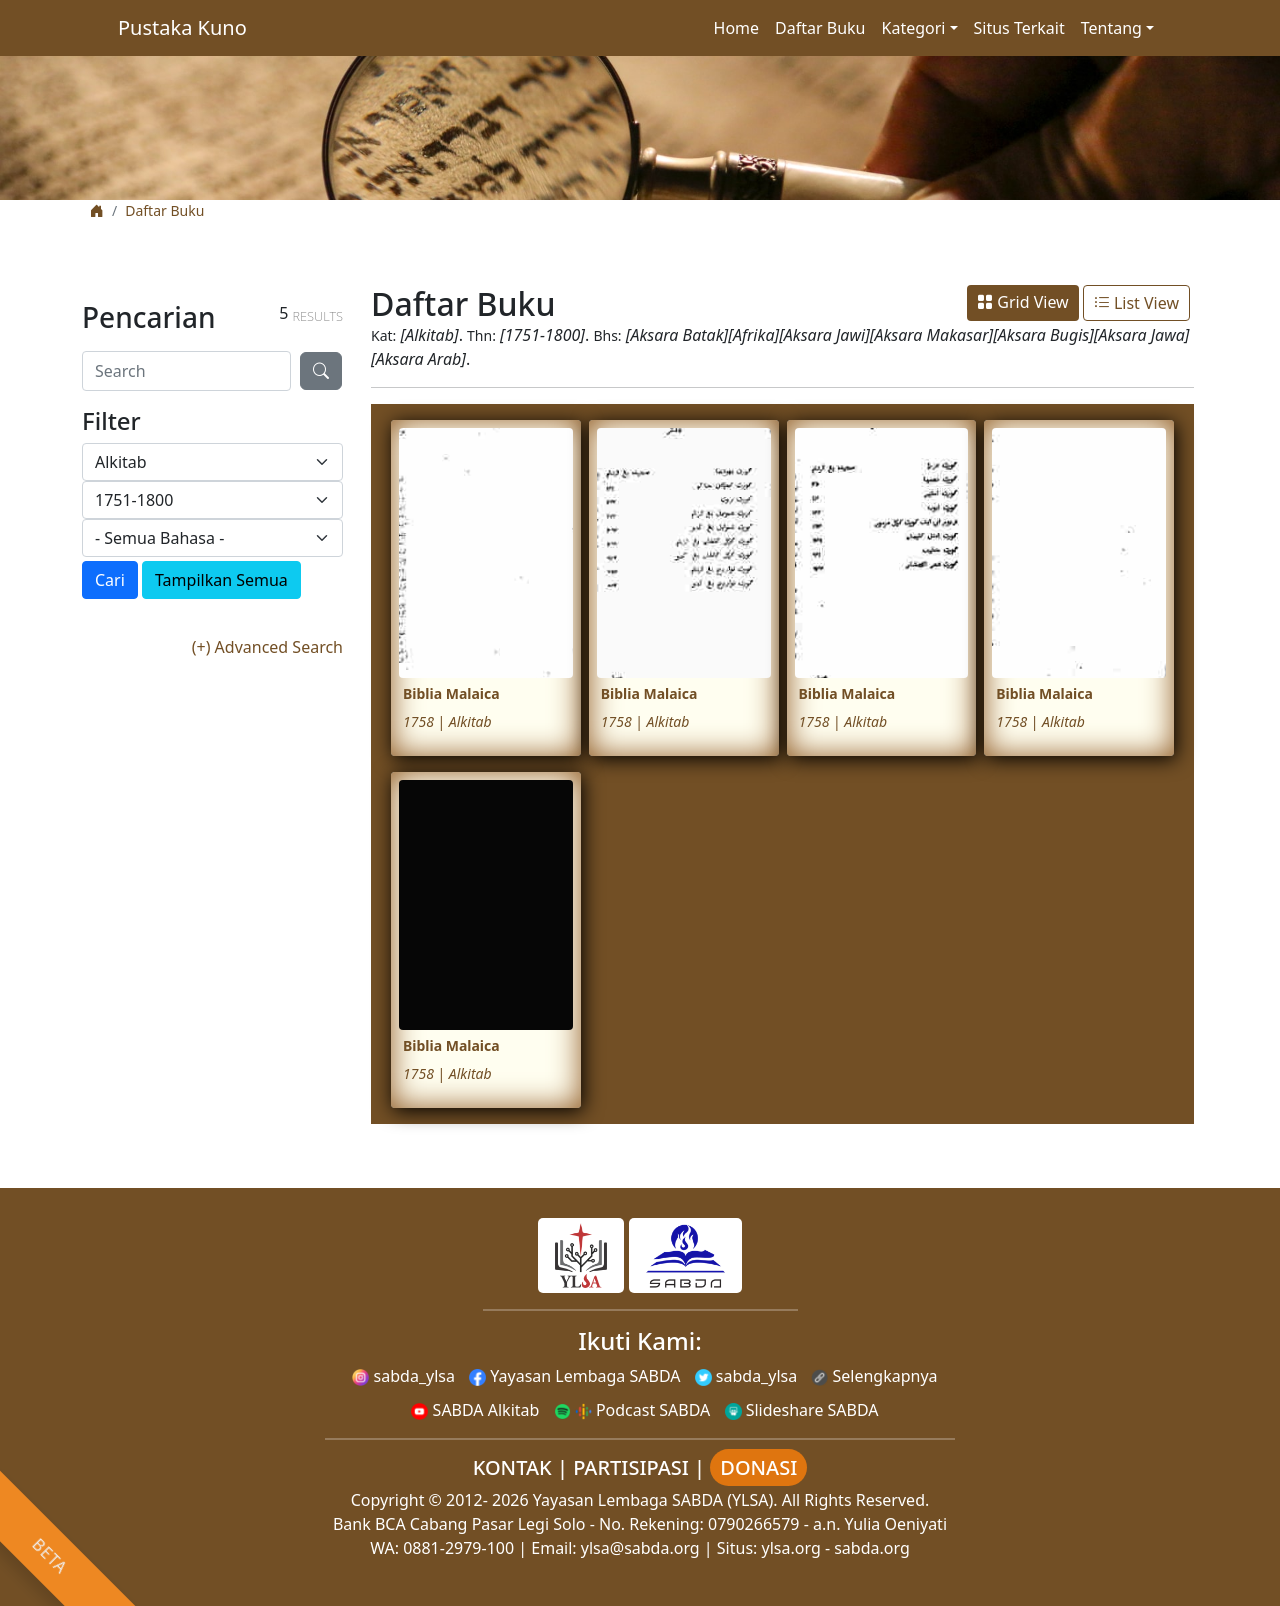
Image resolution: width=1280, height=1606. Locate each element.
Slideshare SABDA (802, 1410)
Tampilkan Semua (221, 580)
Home (737, 28)
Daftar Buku (820, 28)
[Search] (186, 371)
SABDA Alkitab (475, 1410)
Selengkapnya (874, 1376)
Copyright (388, 1500)
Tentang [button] (1111, 28)
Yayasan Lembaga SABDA (574, 1376)
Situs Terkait (1019, 28)
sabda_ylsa (403, 1376)
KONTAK (512, 1467)
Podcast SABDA (632, 1410)
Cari (110, 580)
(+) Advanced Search (267, 647)
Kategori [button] (914, 28)
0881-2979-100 (458, 1548)
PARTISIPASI (631, 1467)
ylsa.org (791, 1548)
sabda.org (872, 1548)
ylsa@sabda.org (640, 1548)
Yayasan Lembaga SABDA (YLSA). (655, 1500)
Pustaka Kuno (182, 27)
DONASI (758, 1467)
